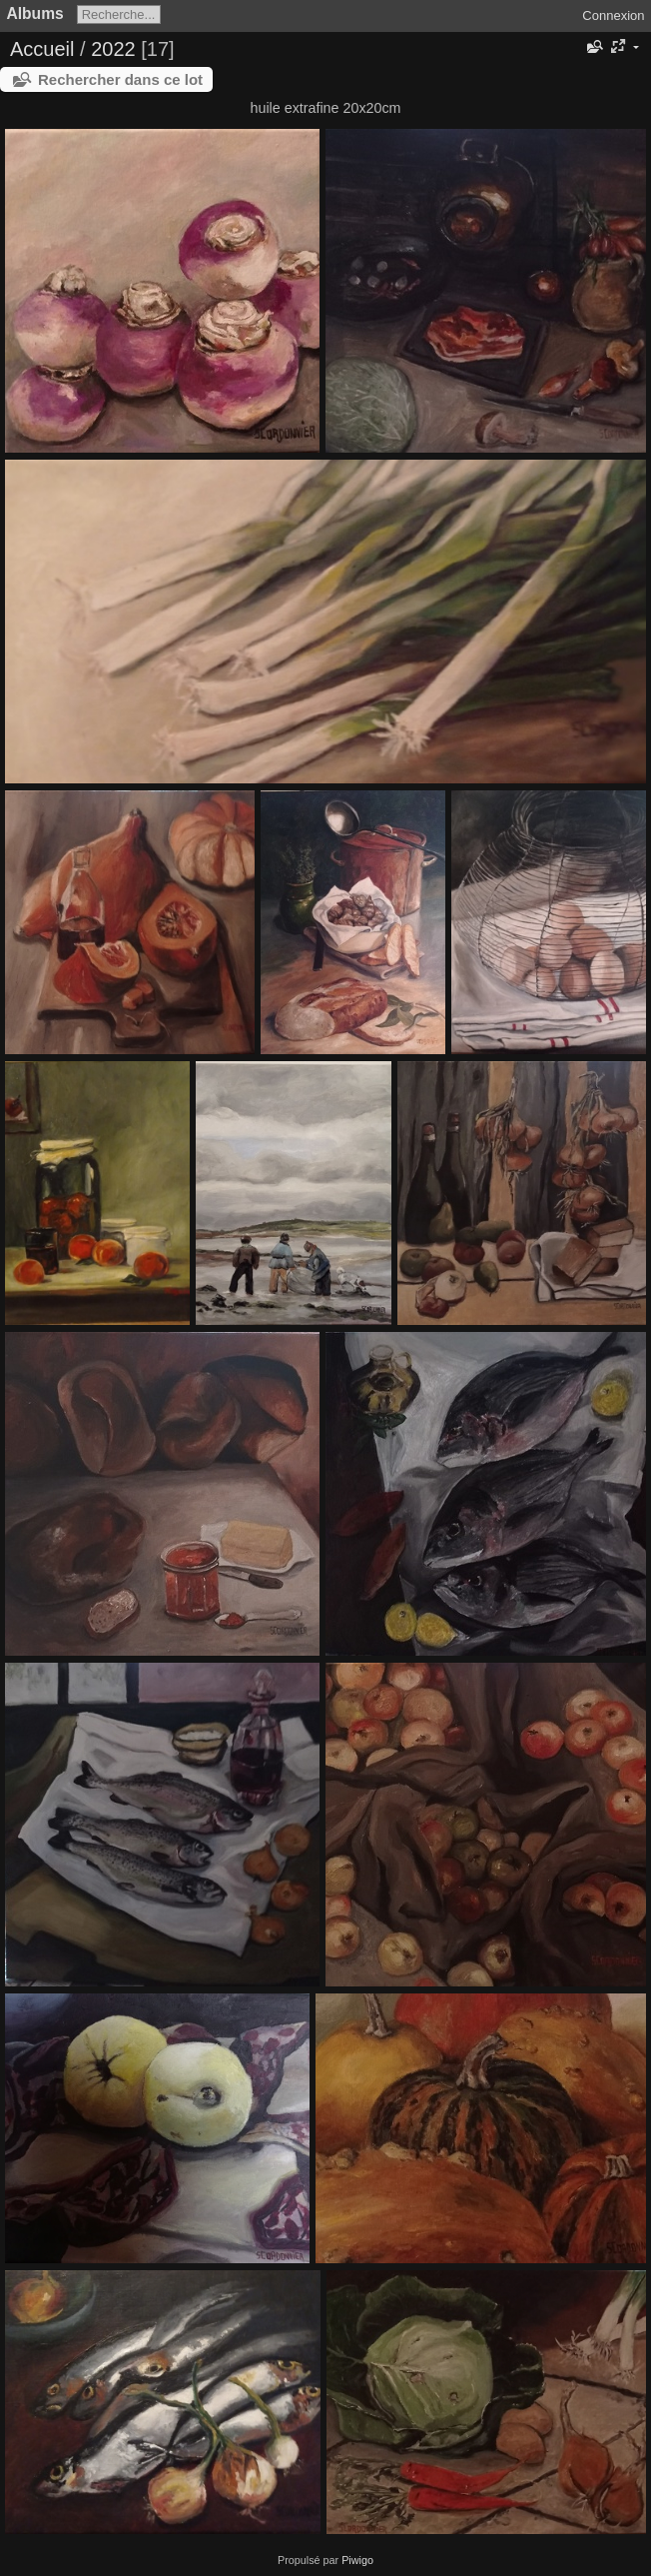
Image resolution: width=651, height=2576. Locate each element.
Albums (35, 13)
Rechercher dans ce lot (120, 79)
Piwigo (357, 2560)
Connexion (613, 15)
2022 (113, 49)
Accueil (42, 49)
